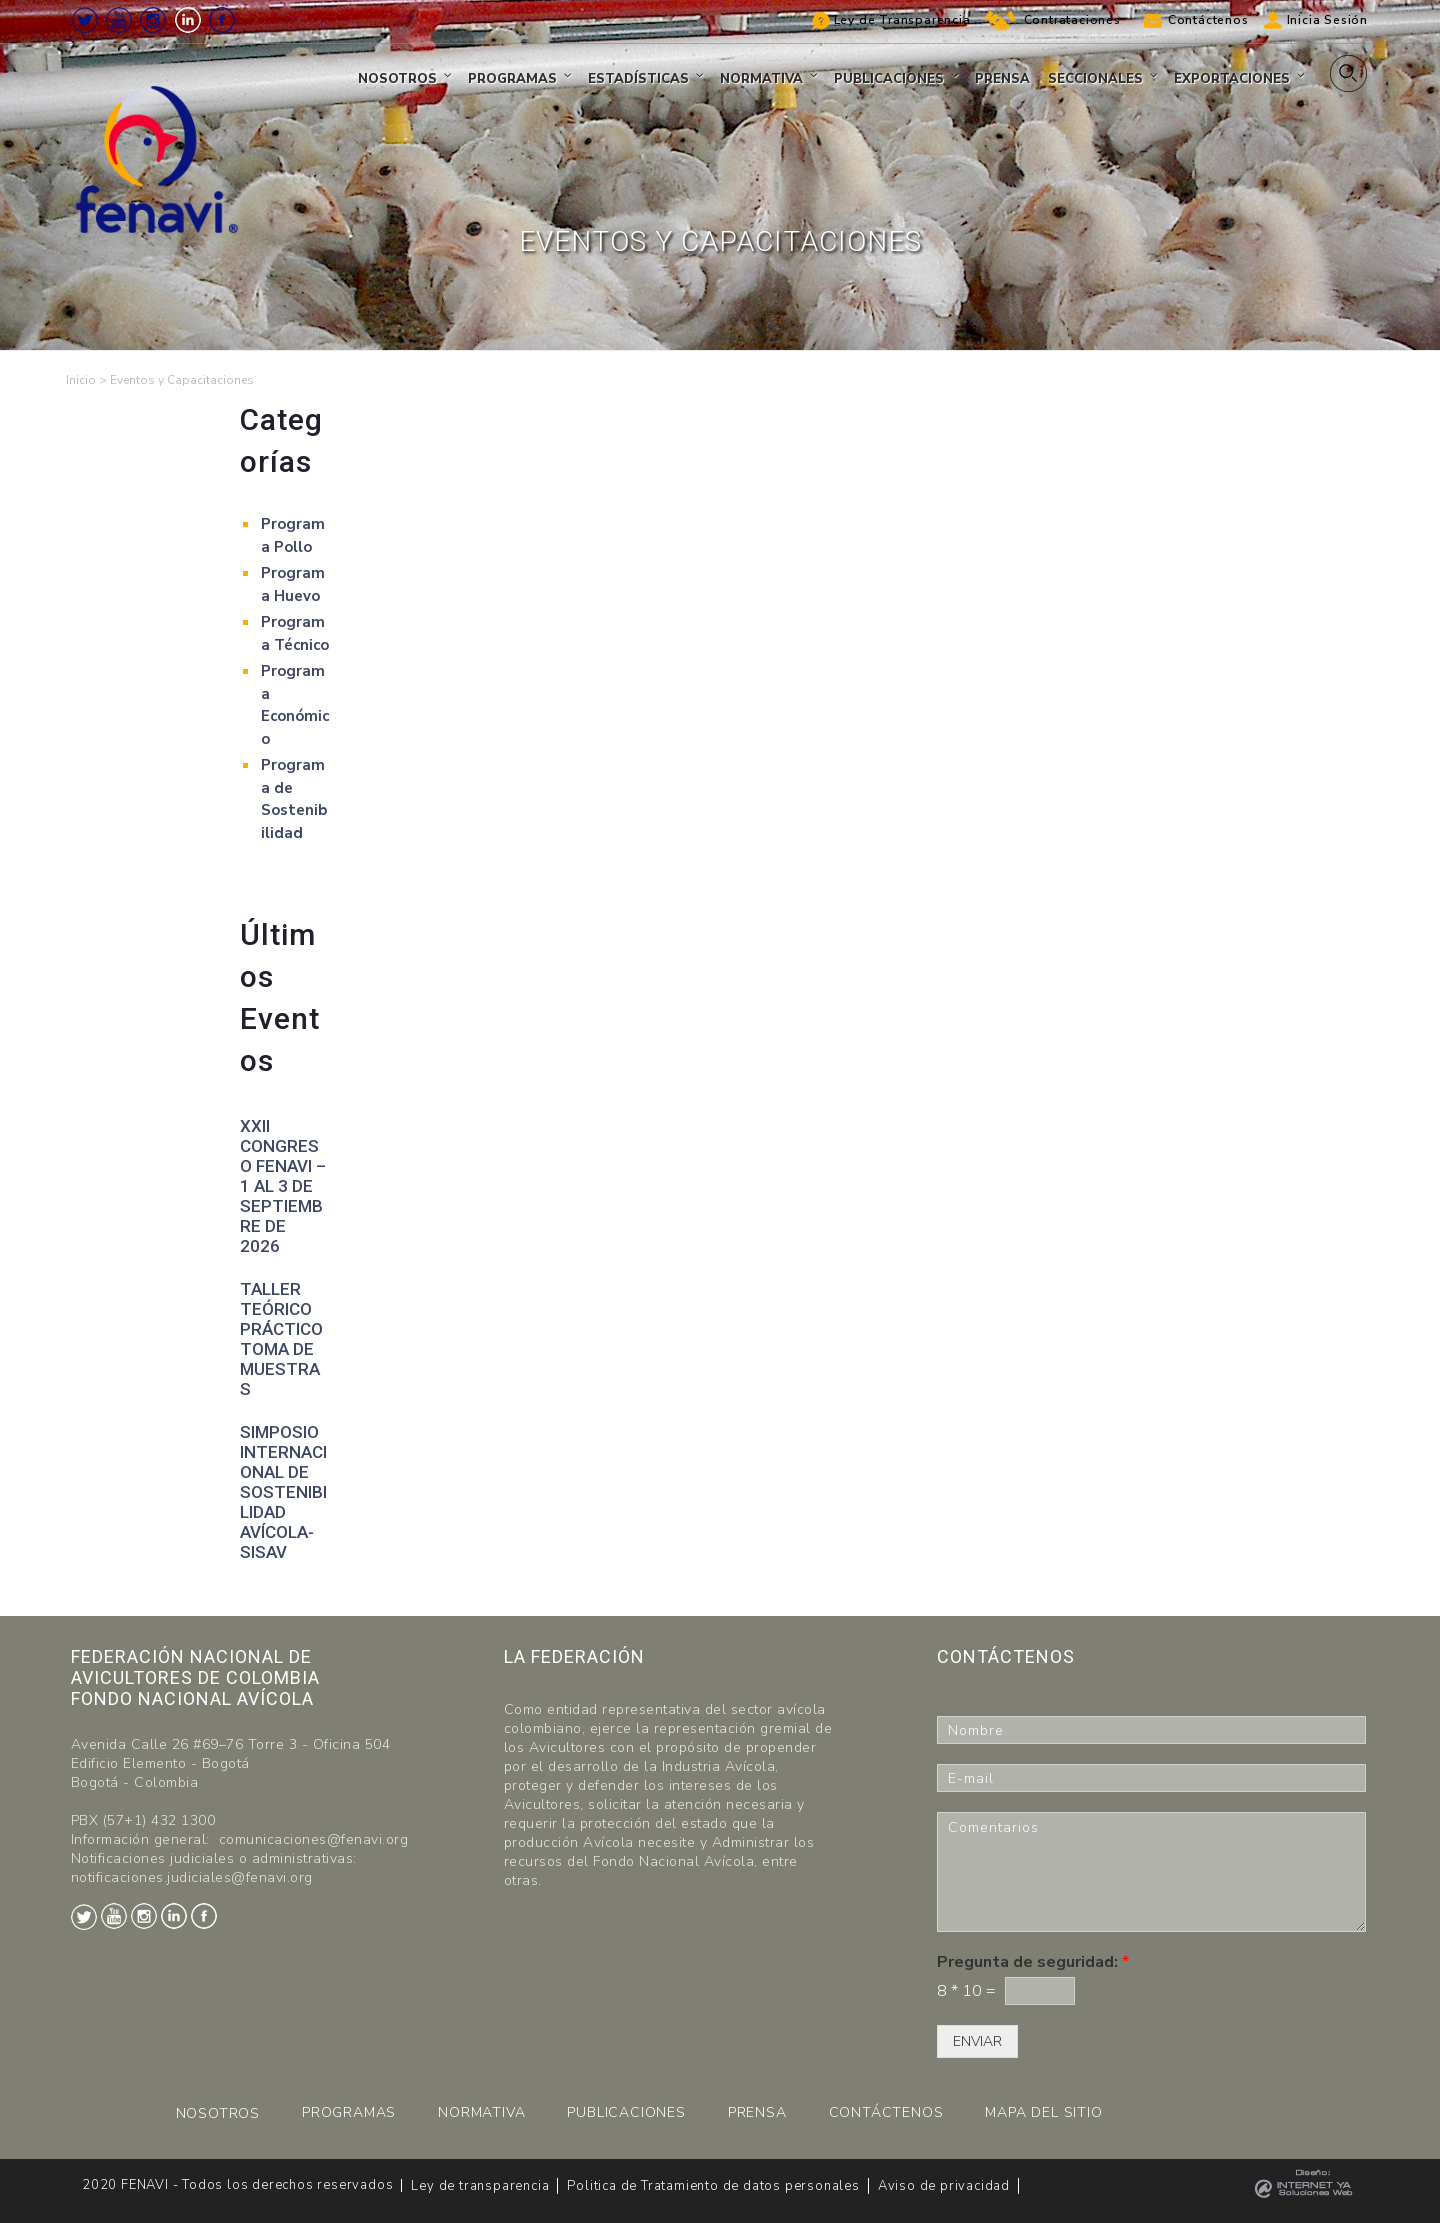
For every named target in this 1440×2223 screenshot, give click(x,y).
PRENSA (757, 2112)
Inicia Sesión (1327, 20)
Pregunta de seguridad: (1033, 1962)
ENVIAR (977, 2041)
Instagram (153, 20)
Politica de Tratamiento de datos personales (713, 2186)
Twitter (85, 20)
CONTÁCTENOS (886, 2112)
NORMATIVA (481, 2112)
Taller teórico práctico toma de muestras (281, 1339)
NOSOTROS (218, 2113)
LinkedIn (188, 20)
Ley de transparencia (480, 2186)
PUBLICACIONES (626, 2112)
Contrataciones (1072, 20)
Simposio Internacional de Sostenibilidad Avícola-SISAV (283, 1492)
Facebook (222, 20)
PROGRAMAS (349, 2112)
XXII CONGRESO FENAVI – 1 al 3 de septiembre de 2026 (283, 1186)
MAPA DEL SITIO (1043, 2112)
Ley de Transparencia (902, 20)
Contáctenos (1208, 20)
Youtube (119, 20)
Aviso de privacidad (944, 2186)
